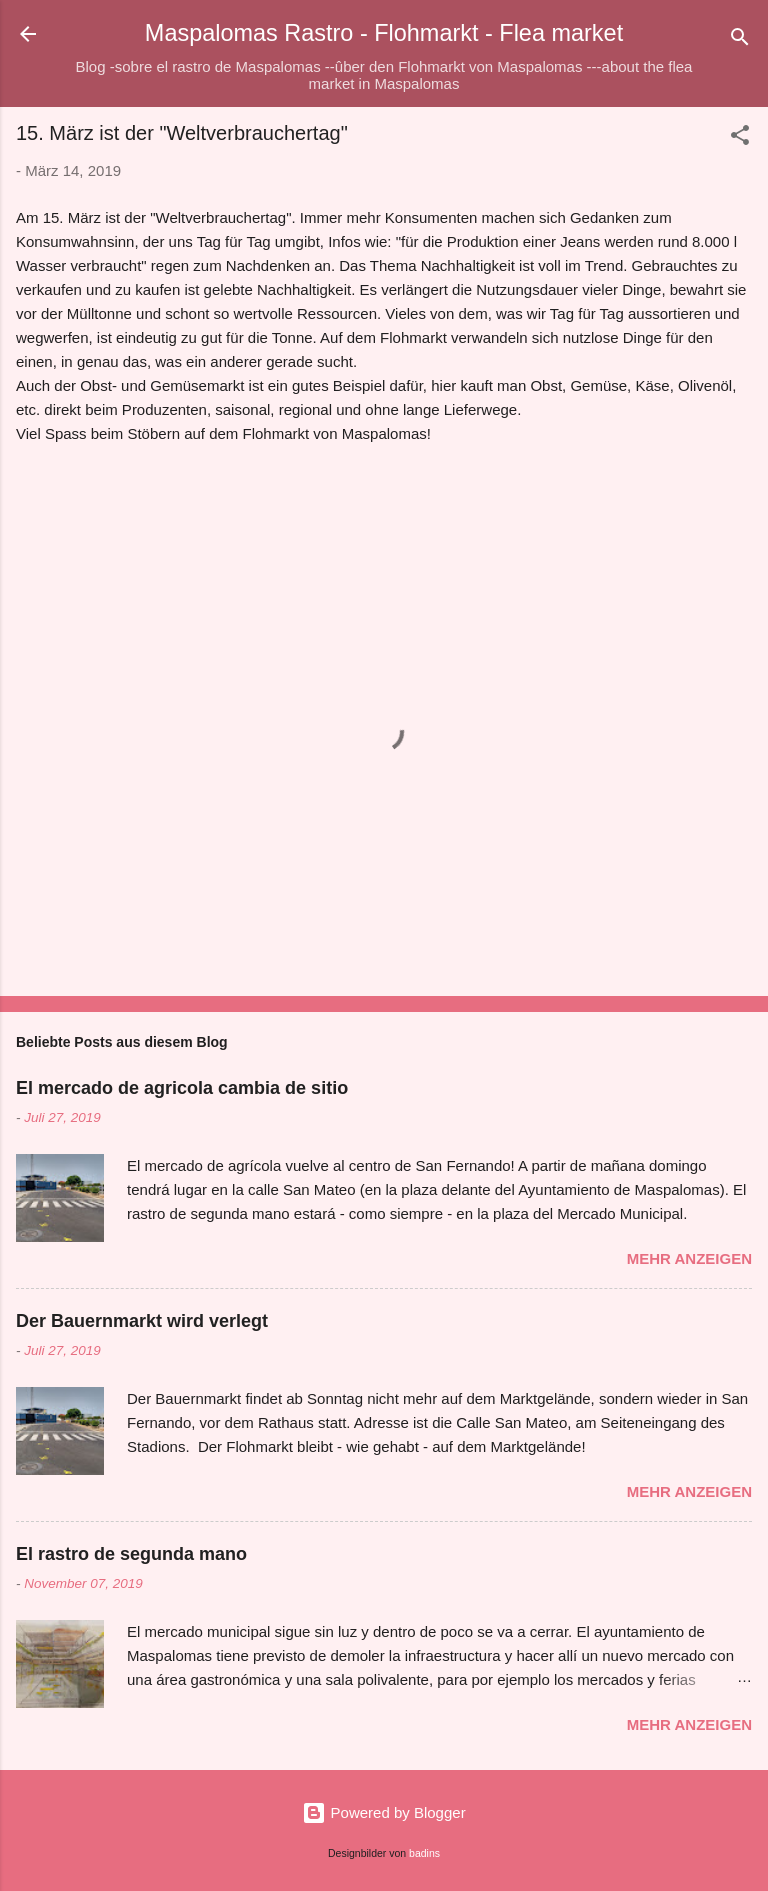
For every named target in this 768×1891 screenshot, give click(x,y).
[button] (740, 138)
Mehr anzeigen (689, 1258)
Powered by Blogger (383, 1812)
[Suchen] (740, 40)
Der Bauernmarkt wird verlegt (142, 1321)
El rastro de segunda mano (131, 1554)
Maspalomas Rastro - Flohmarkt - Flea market (384, 33)
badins (424, 1853)
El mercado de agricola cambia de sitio (182, 1088)
